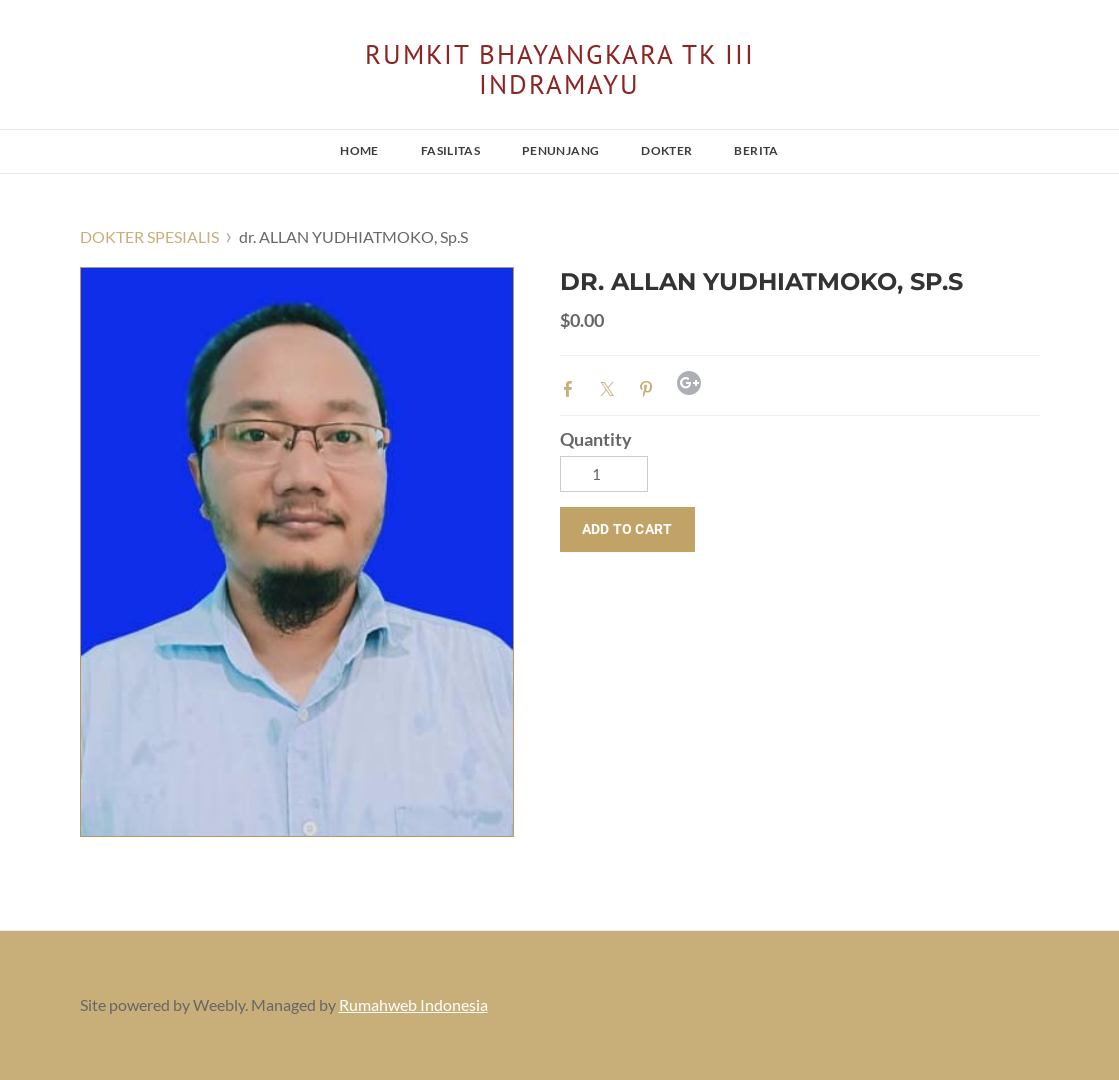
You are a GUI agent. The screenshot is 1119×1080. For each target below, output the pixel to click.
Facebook (572, 387)
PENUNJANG (560, 150)
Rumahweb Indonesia (413, 1004)
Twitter (611, 387)
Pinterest (650, 387)
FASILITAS (450, 150)
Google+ (689, 383)
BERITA (756, 150)
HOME (359, 150)
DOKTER (666, 150)
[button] (627, 529)
